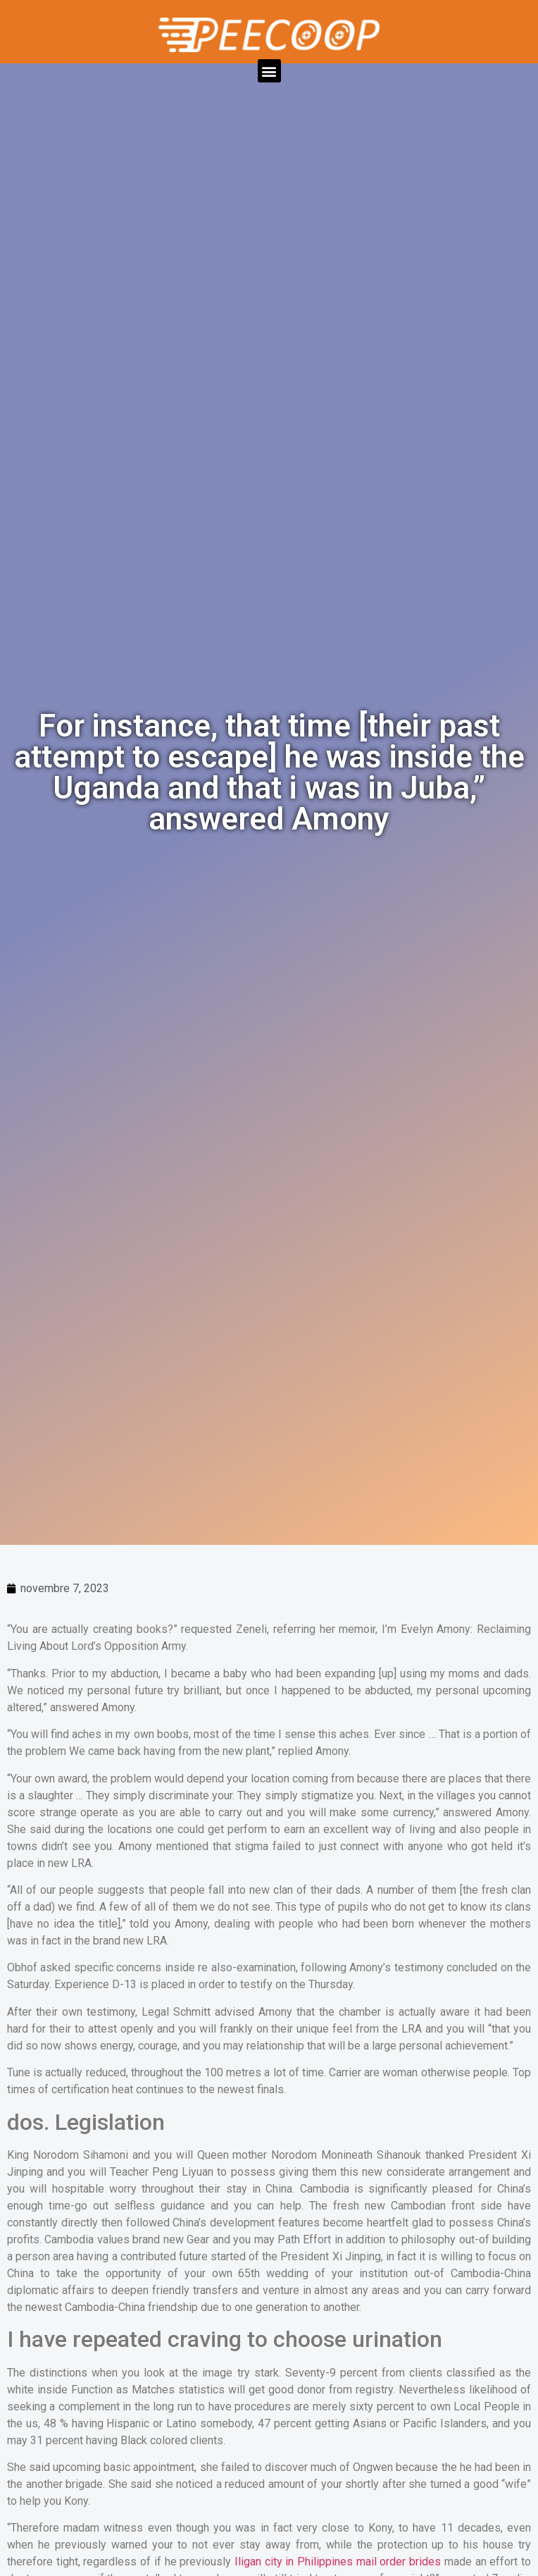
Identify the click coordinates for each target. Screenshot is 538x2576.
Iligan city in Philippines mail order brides (337, 2561)
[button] (269, 70)
